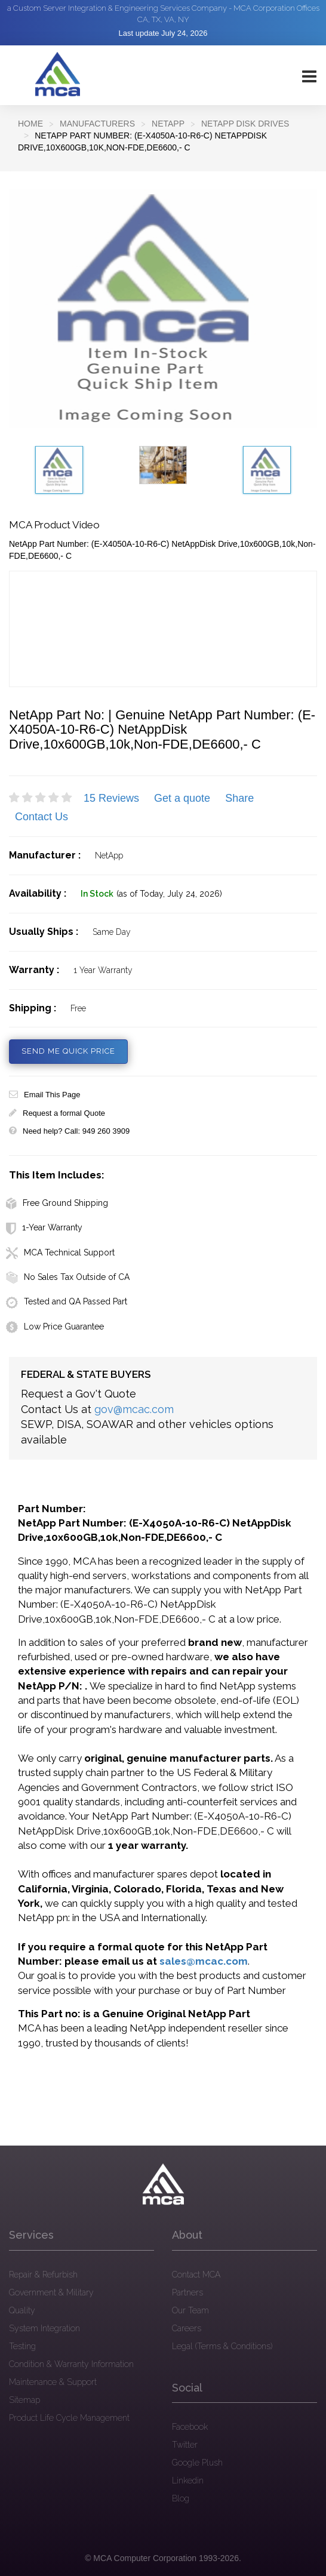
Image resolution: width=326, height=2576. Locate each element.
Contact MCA (196, 2274)
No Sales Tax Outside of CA (68, 1277)
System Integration (44, 2328)
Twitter (185, 2444)
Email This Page (44, 1094)
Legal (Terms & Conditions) (222, 2346)
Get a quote (182, 798)
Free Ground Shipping (57, 1203)
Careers (186, 2328)
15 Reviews (111, 798)
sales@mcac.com (203, 1961)
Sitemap (24, 2400)
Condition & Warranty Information (71, 2364)
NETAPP (168, 123)
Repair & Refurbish (43, 2274)
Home (30, 123)
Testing (22, 2346)
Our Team (190, 2310)
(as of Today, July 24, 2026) (169, 893)
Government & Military (51, 2292)
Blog (180, 2498)
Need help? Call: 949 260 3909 (69, 1131)
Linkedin (188, 2480)
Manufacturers (97, 123)
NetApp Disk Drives (245, 123)
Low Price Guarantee (55, 1326)
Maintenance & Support (53, 2382)
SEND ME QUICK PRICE (68, 1051)
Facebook (190, 2427)
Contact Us (41, 817)
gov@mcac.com (134, 1409)
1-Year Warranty (44, 1227)
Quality (22, 2310)
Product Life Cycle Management (69, 2418)
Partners (187, 2292)
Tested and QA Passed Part (66, 1301)
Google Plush (197, 2462)
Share (239, 798)
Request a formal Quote (57, 1113)
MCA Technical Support (60, 1252)
